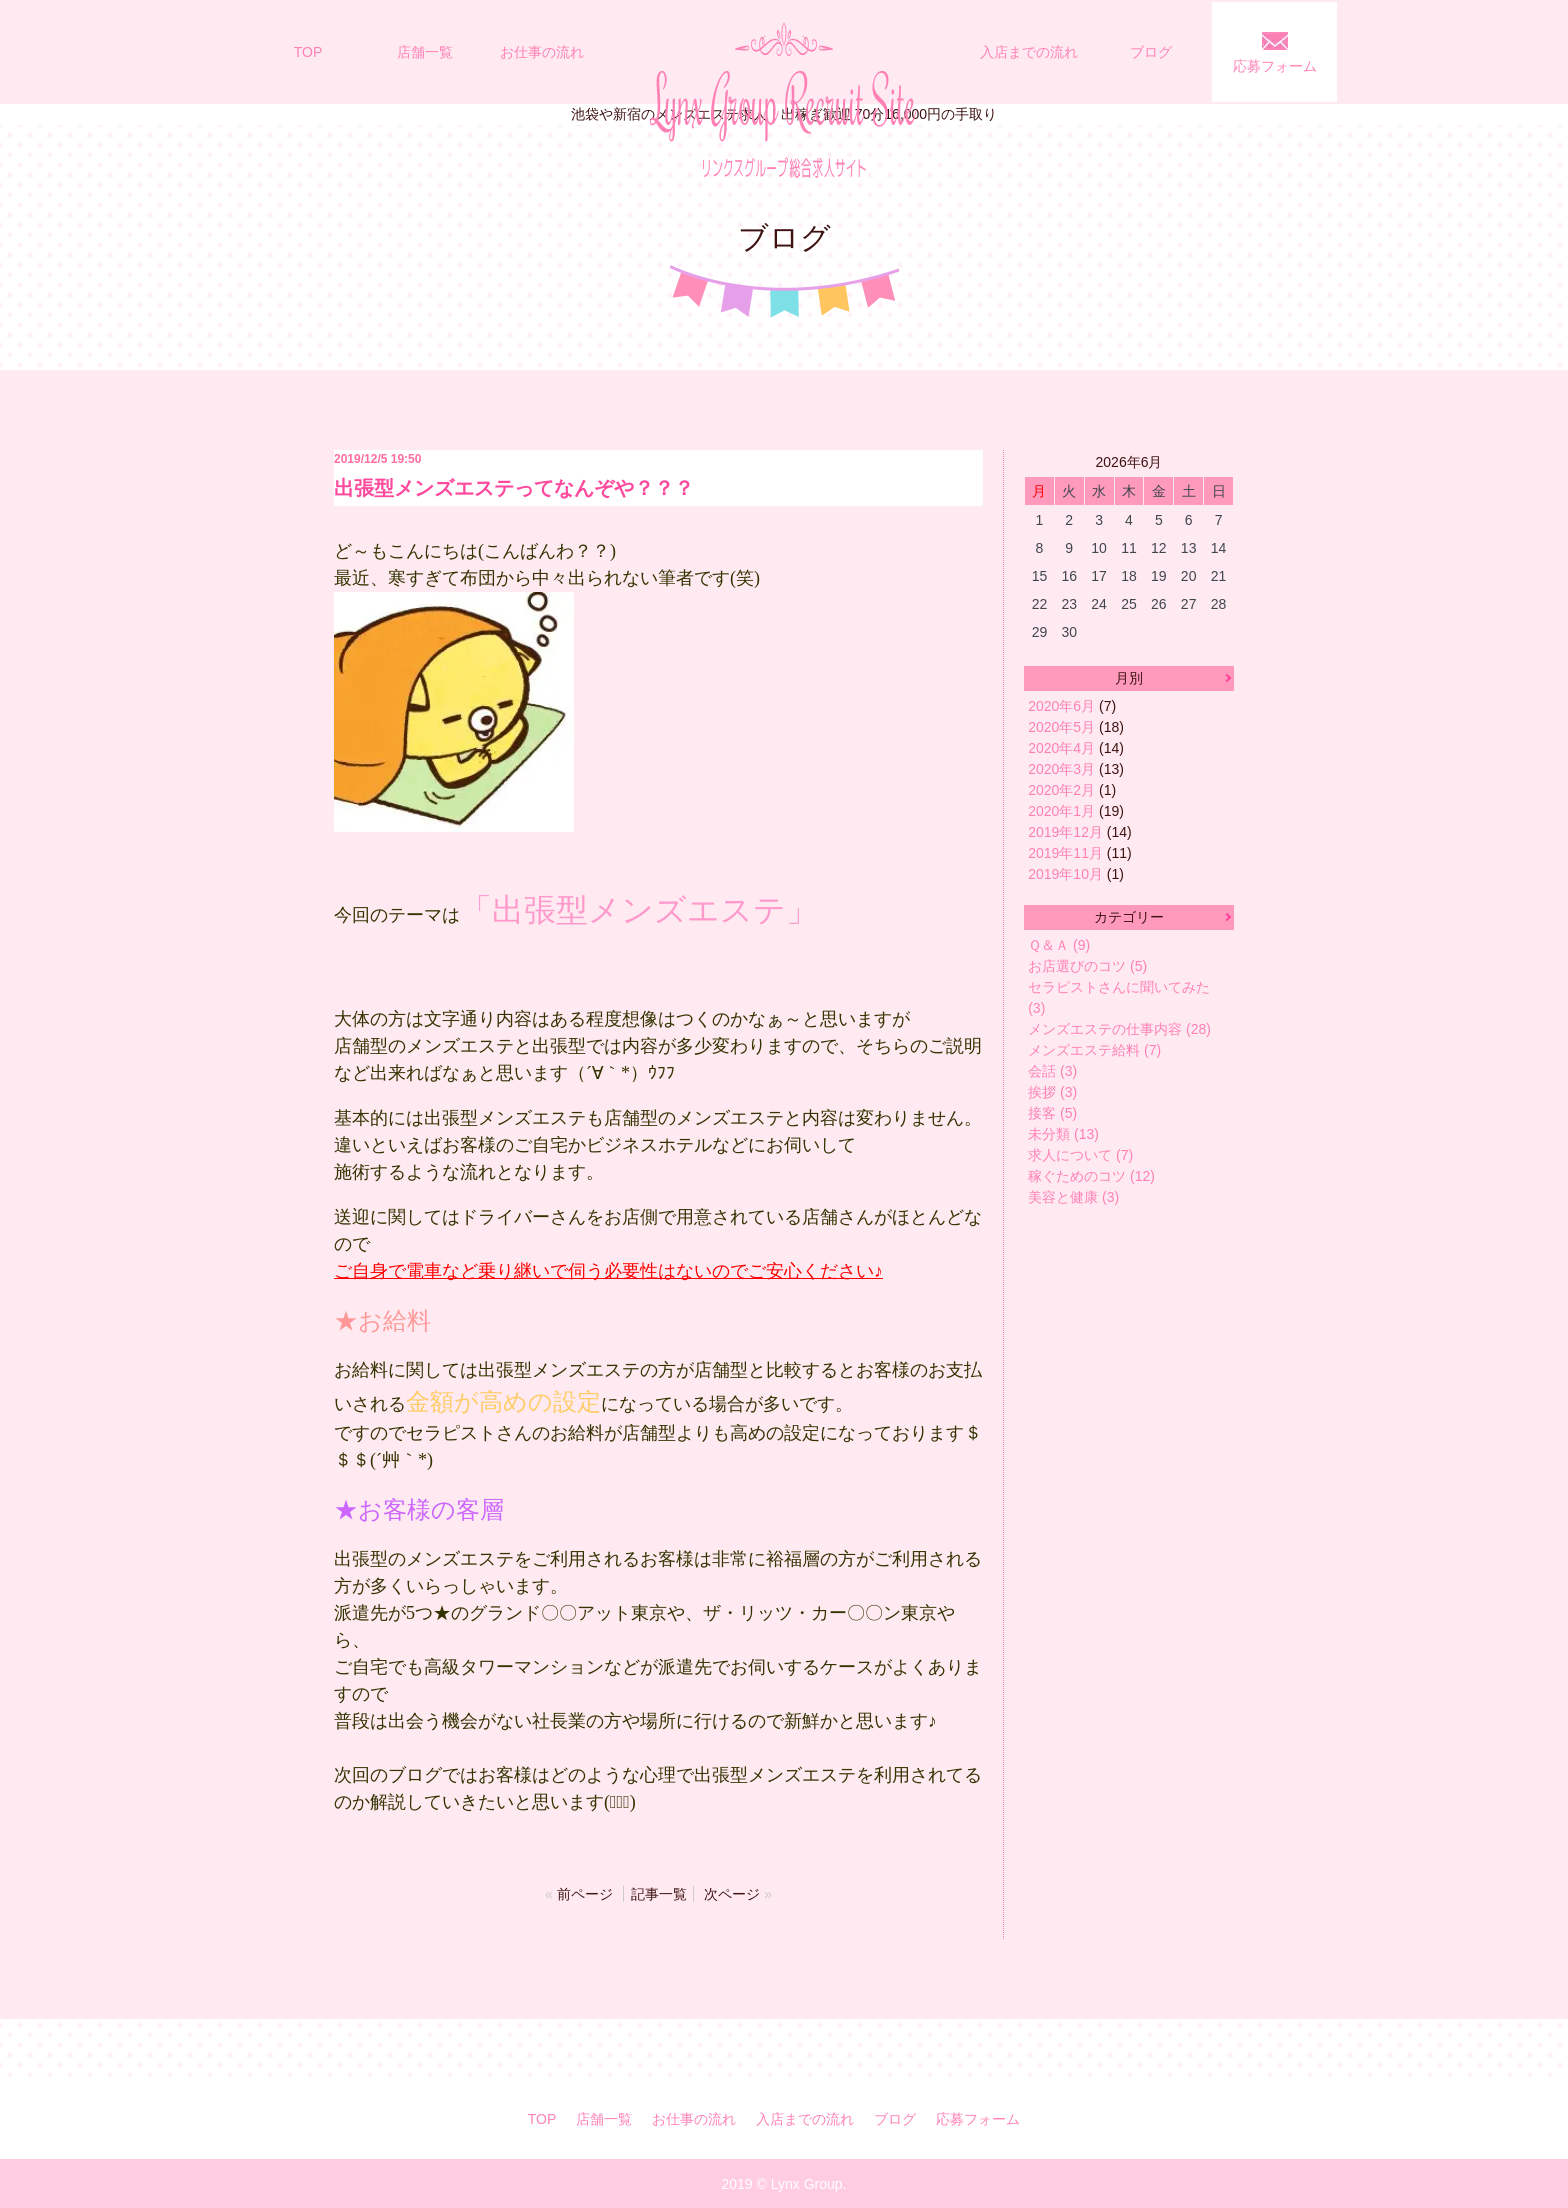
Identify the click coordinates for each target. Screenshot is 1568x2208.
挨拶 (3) (1052, 1092)
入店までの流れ (1029, 52)
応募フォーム (1275, 66)
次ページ (732, 1894)
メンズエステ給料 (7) (1094, 1050)
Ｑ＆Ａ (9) (1059, 945)
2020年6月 (1061, 706)
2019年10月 (1065, 874)
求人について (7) (1080, 1155)
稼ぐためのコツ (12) (1091, 1176)
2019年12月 (1065, 832)
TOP (308, 52)
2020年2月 (1061, 790)
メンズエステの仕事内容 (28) (1119, 1029)
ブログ (1151, 52)
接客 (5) (1052, 1113)
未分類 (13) (1063, 1134)
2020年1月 (1061, 811)
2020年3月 (1061, 769)
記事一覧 (659, 1894)
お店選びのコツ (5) (1087, 966)
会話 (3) (1052, 1071)
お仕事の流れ (542, 52)
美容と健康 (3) (1073, 1197)
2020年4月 (1061, 748)
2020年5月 (1061, 727)
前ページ (585, 1894)
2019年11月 (1065, 853)
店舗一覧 (425, 52)
